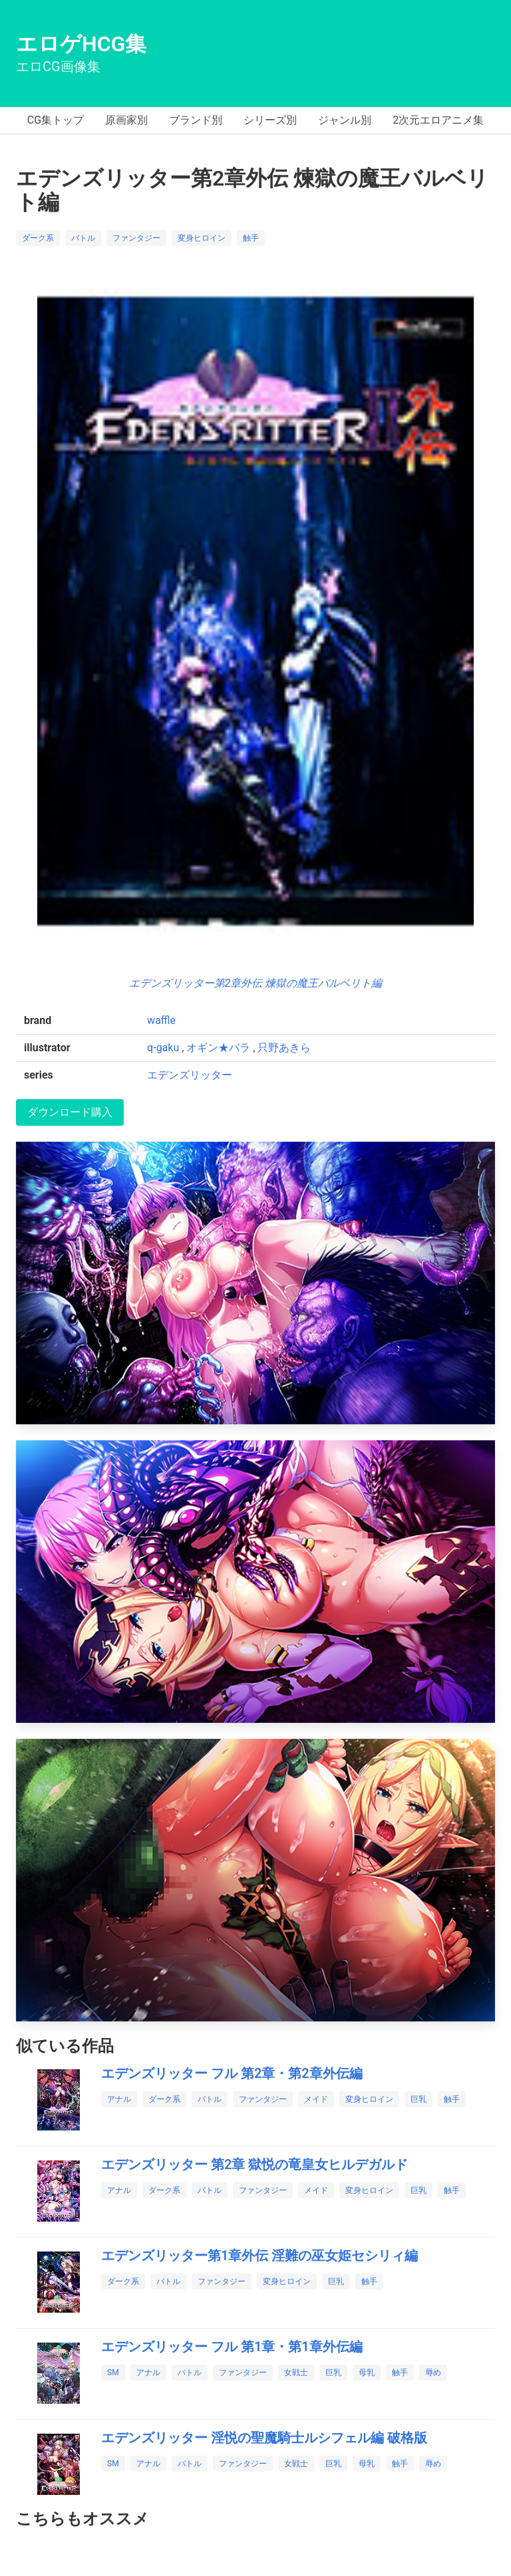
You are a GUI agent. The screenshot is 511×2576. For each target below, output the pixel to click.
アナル (119, 2099)
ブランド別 (195, 120)
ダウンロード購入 (69, 1112)
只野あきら (284, 1047)
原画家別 (126, 120)
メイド (316, 2099)
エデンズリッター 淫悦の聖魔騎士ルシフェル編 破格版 (264, 2438)
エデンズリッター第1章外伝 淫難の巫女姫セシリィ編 (259, 2255)
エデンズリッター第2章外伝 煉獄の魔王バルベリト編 (256, 983)
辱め (433, 2372)
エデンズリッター (189, 1075)
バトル (83, 238)
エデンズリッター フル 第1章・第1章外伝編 (232, 2347)
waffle (161, 1020)
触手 (251, 238)
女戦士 (296, 2372)
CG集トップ (55, 120)
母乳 (367, 2372)
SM (113, 2372)
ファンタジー (136, 238)
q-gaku (163, 1047)
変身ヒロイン (202, 238)
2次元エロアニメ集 (438, 120)
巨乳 (418, 2099)
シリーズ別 (270, 120)
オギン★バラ (218, 1047)
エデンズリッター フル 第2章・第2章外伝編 (232, 2073)
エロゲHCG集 (81, 44)
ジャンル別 (344, 120)
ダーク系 (38, 238)
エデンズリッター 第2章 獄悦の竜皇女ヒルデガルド (254, 2164)
